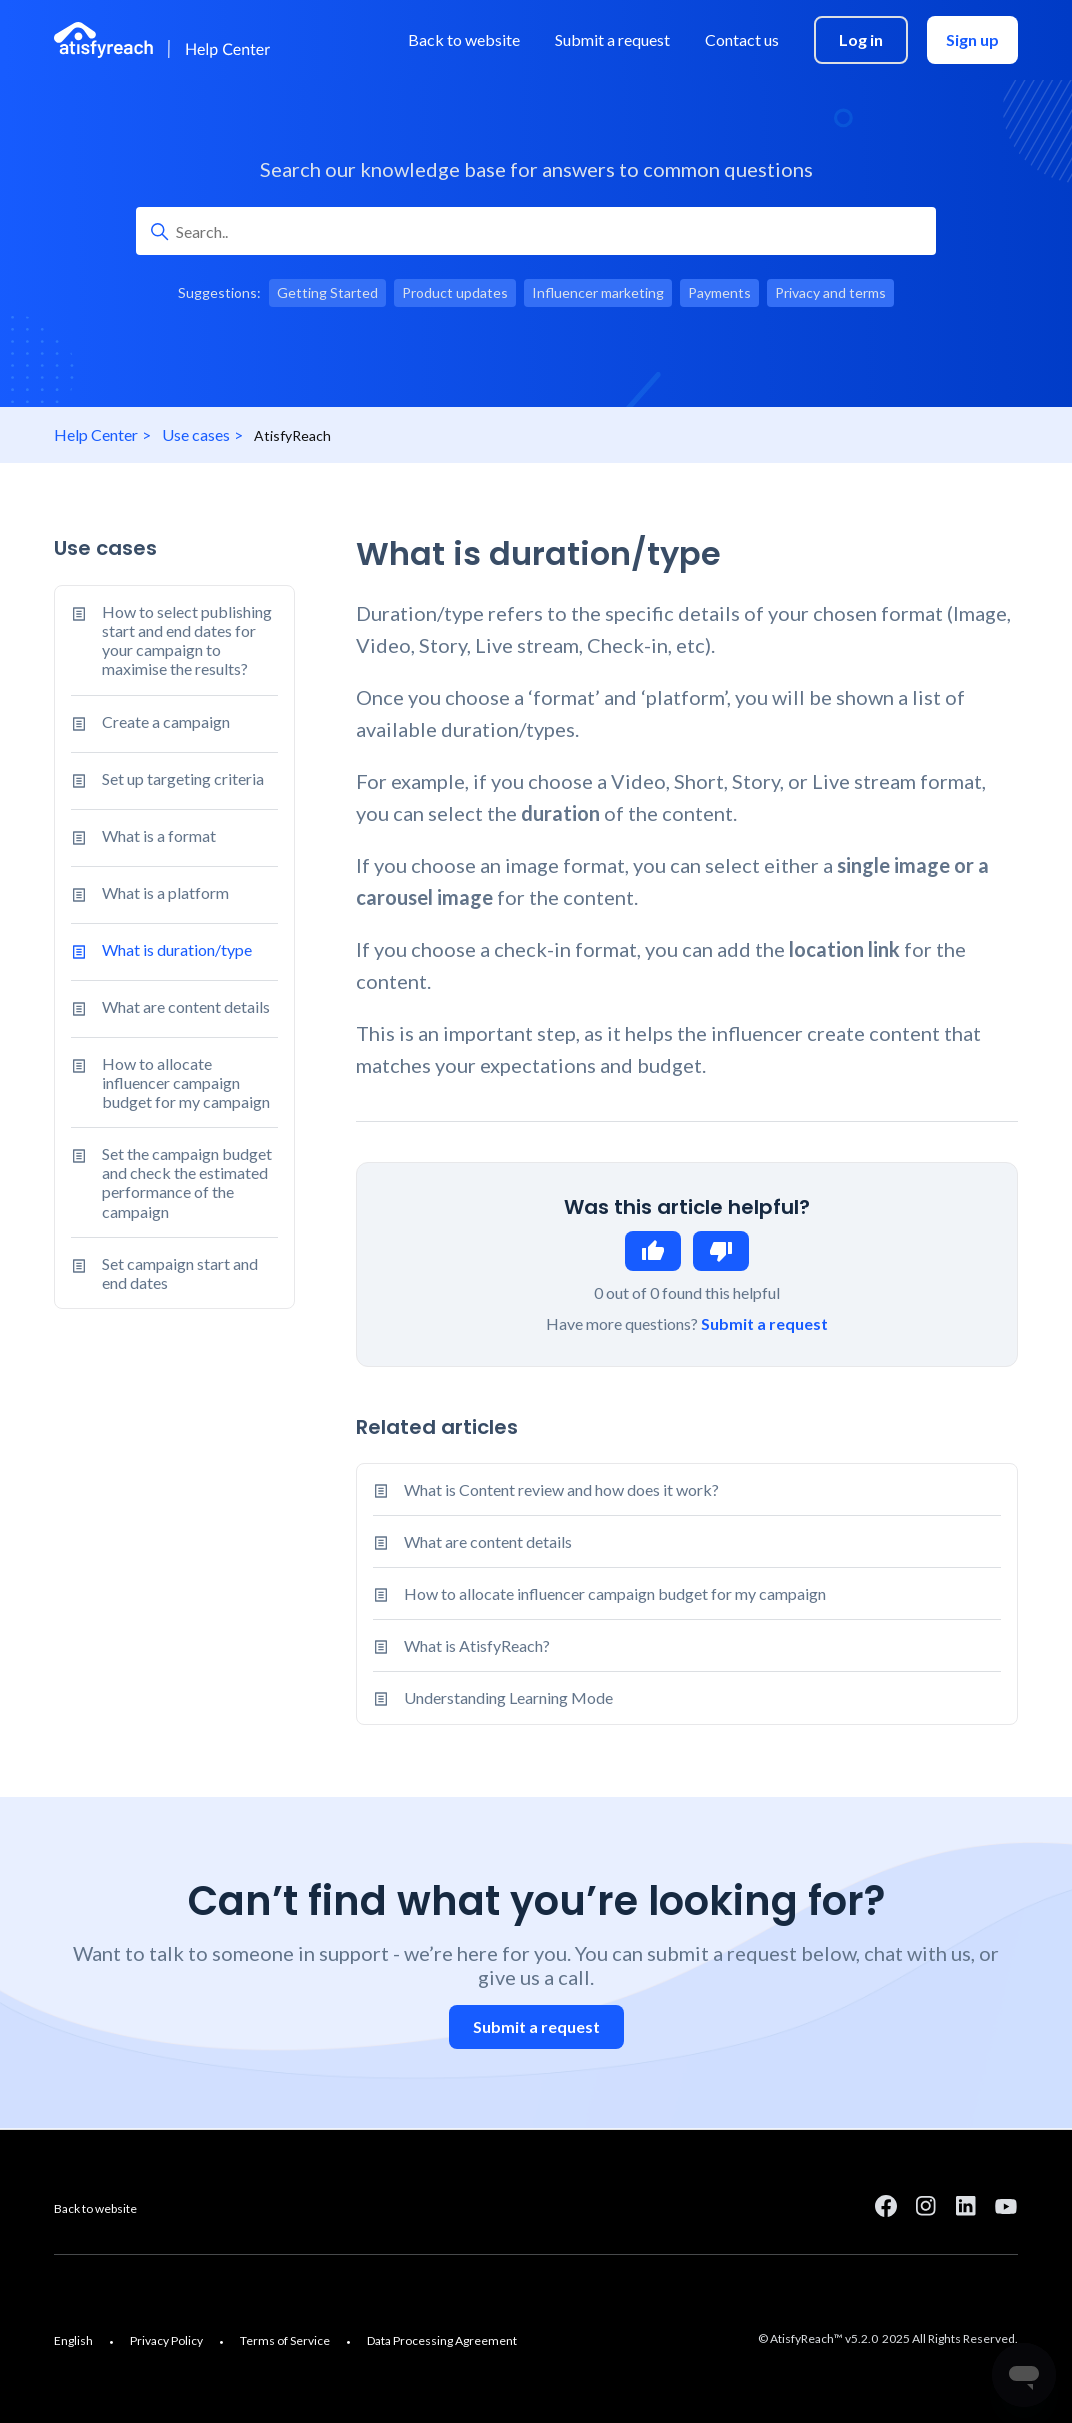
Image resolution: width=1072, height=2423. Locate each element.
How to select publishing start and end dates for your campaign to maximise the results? (171, 640)
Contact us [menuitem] (742, 39)
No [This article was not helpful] (721, 1251)
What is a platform (150, 895)
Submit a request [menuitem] (612, 39)
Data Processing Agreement (442, 2340)
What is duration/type (161, 952)
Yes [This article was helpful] (653, 1251)
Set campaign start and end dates (164, 1273)
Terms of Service (285, 2340)
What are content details (170, 1009)
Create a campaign (150, 724)
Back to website (95, 2208)
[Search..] (536, 231)
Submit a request (764, 1323)
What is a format (143, 838)
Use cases (196, 434)
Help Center (96, 434)
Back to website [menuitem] (464, 39)
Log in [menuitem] (861, 39)
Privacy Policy (166, 2340)
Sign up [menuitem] (972, 39)
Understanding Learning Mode (508, 1697)
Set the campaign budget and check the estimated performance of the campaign (171, 1182)
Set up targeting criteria (167, 781)
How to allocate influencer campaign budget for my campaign (170, 1083)
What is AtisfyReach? (477, 1645)
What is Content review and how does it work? (561, 1489)
